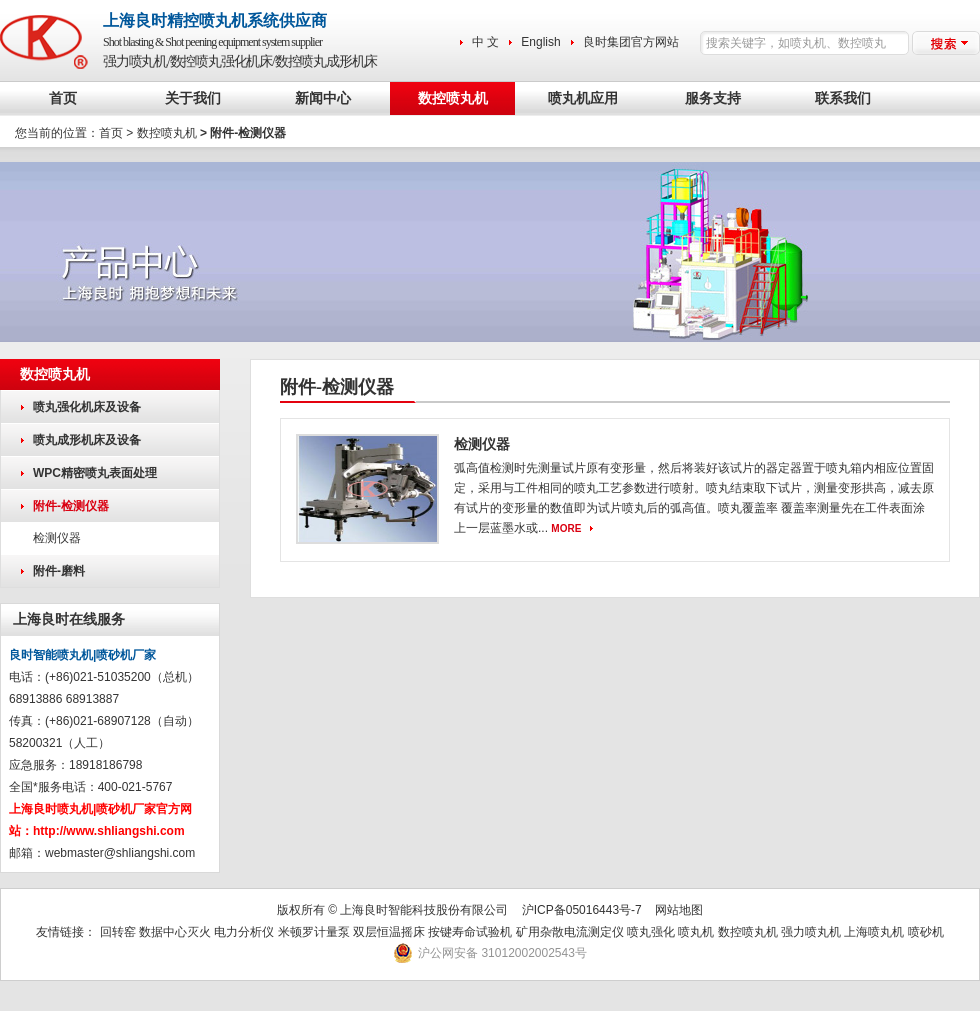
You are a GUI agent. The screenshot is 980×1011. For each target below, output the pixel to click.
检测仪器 (57, 538)
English (540, 42)
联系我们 (843, 98)
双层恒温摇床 (390, 932)
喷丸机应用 (583, 98)
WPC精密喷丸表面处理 (95, 473)
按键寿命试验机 (470, 932)
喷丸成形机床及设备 (87, 440)
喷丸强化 (651, 932)
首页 (63, 98)
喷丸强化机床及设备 (87, 407)
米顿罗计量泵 (314, 932)
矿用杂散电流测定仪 (570, 932)
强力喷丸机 (811, 932)
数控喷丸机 (453, 98)
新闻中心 (323, 98)
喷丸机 (696, 932)
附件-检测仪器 (71, 506)
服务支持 (713, 98)
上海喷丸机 (874, 932)
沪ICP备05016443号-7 (582, 910)
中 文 (485, 42)
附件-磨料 (59, 571)
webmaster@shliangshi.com (120, 853)
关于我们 (193, 98)
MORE (566, 528)
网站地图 (679, 910)
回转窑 (118, 932)
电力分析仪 (244, 932)
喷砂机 (926, 932)
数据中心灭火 (175, 932)
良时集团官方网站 (631, 42)
